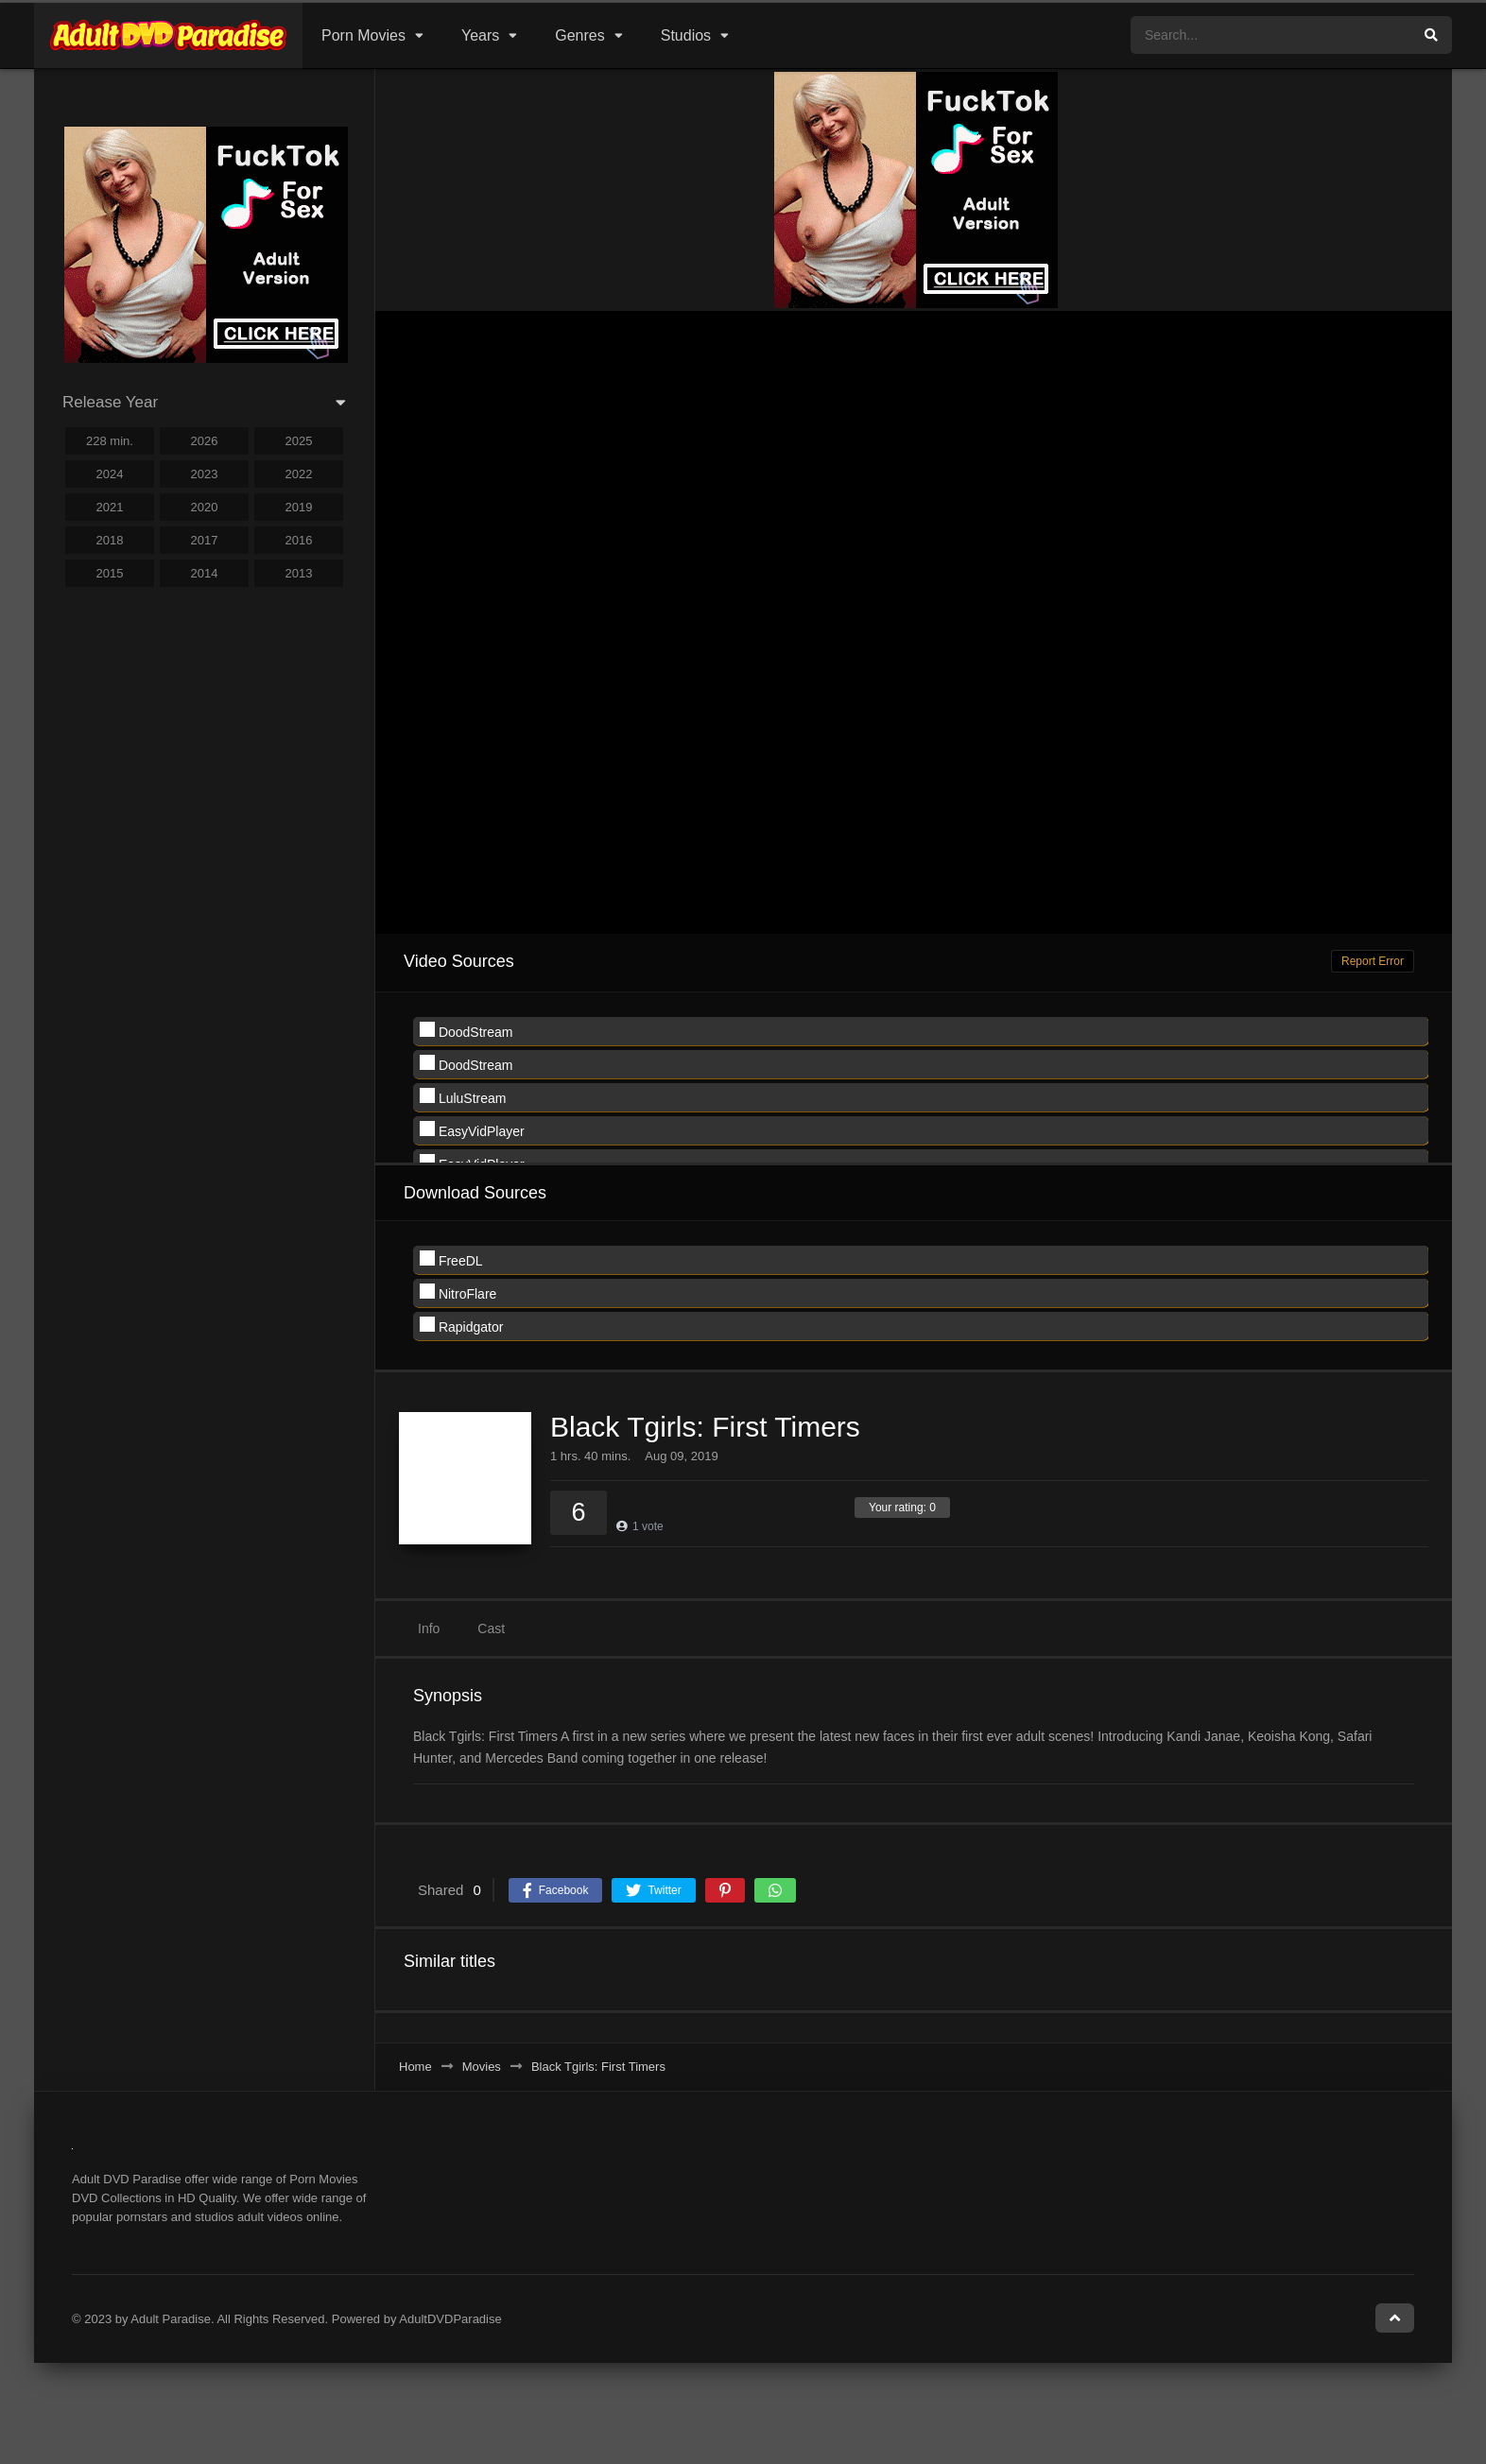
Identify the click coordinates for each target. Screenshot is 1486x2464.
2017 (204, 540)
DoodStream (466, 1031)
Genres (579, 35)
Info (429, 1628)
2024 (110, 474)
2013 (299, 573)
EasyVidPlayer (472, 1130)
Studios (686, 35)
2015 (110, 573)
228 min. (109, 441)
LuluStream (463, 1097)
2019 (299, 507)
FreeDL (451, 1259)
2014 (204, 573)
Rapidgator (461, 1326)
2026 (204, 441)
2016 (299, 540)
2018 (110, 540)
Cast (491, 1628)
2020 (204, 507)
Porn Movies (363, 35)
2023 (204, 474)
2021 (110, 507)
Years (480, 35)
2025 (299, 441)
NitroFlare (458, 1292)
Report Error (1372, 961)
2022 (299, 474)
